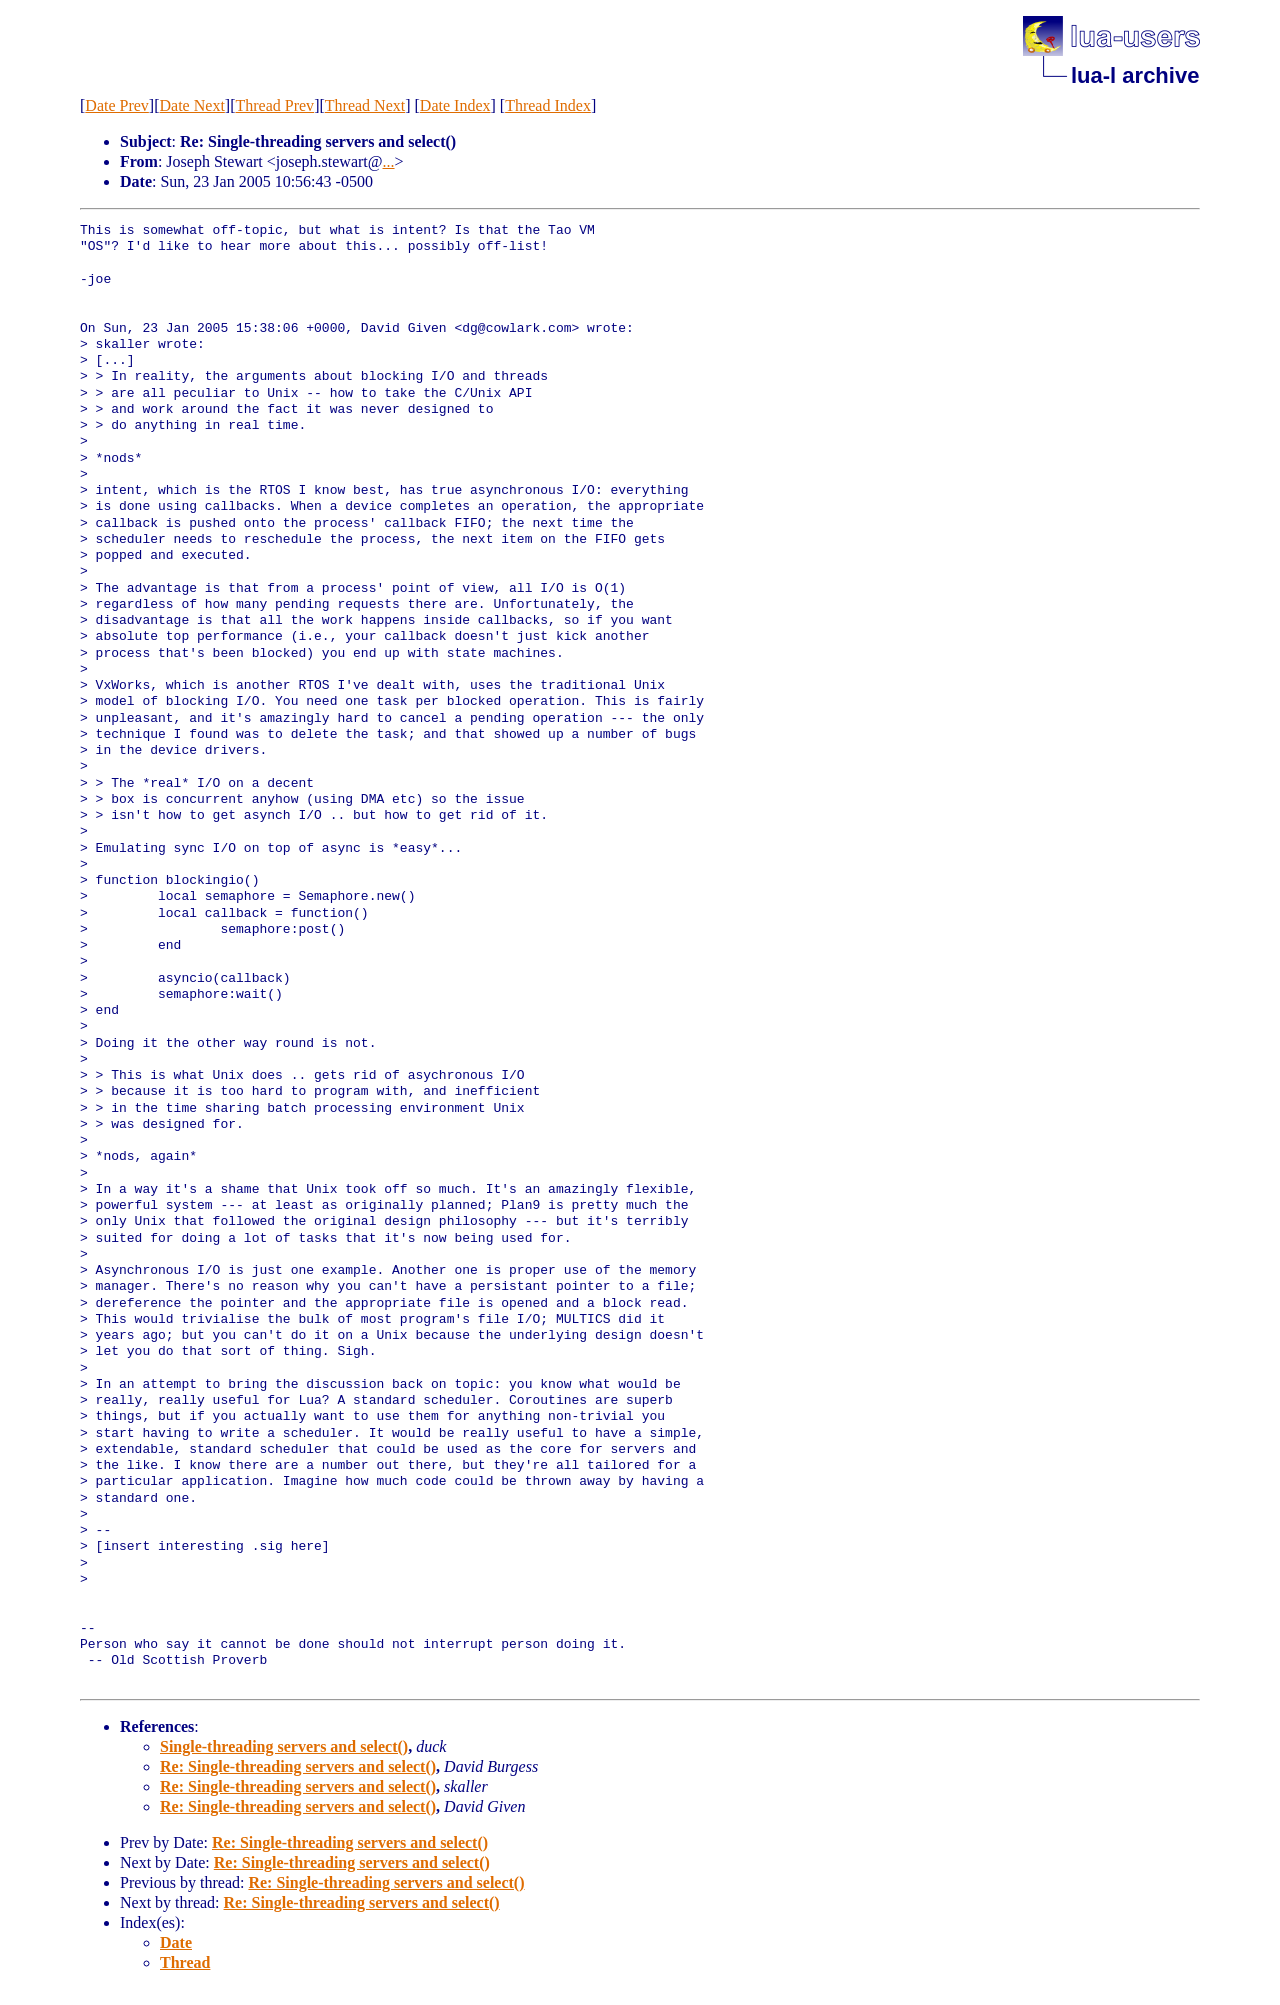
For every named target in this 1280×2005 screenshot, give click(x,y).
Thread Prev (274, 105)
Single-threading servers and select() (284, 1746)
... (389, 161)
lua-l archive (1135, 75)
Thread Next (365, 105)
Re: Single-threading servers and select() (298, 1766)
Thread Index (548, 105)
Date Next (192, 105)
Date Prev (117, 105)
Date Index (455, 105)
